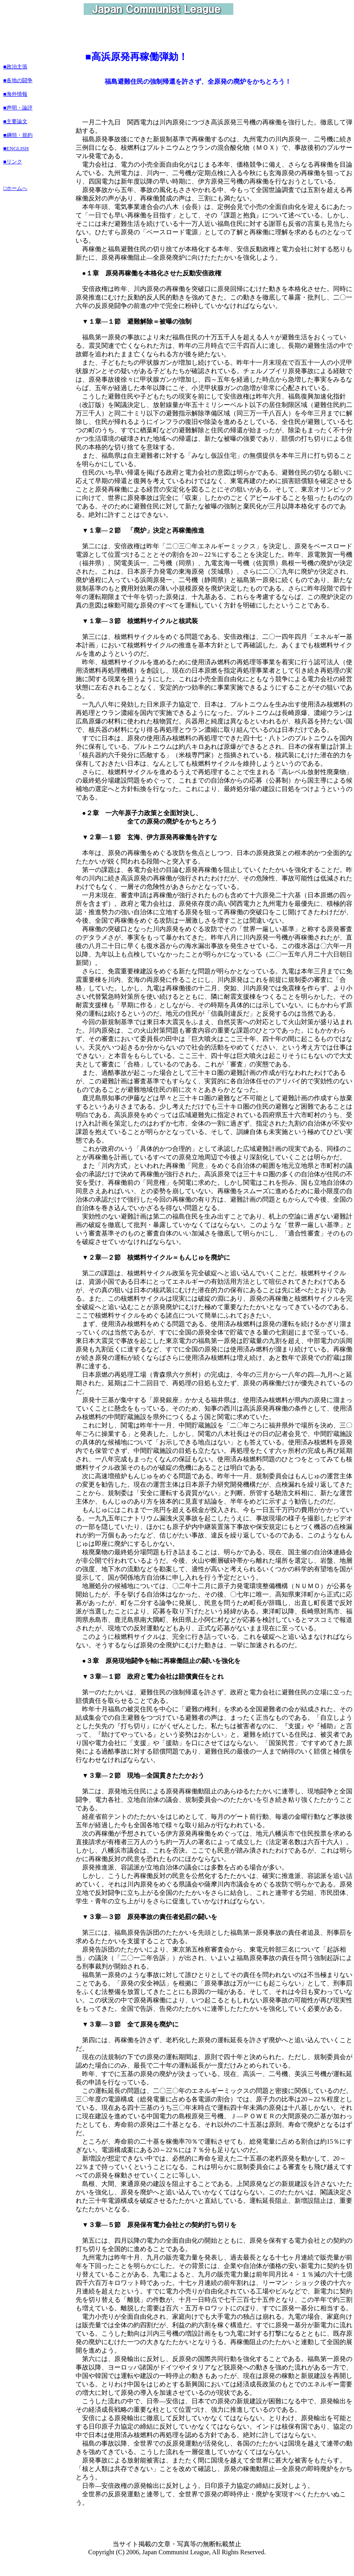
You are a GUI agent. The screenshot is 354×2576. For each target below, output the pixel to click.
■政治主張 (15, 67)
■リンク (12, 162)
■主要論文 (15, 121)
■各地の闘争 (18, 80)
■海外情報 (15, 94)
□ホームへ (15, 188)
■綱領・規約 (18, 135)
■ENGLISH (16, 148)
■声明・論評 (18, 108)
